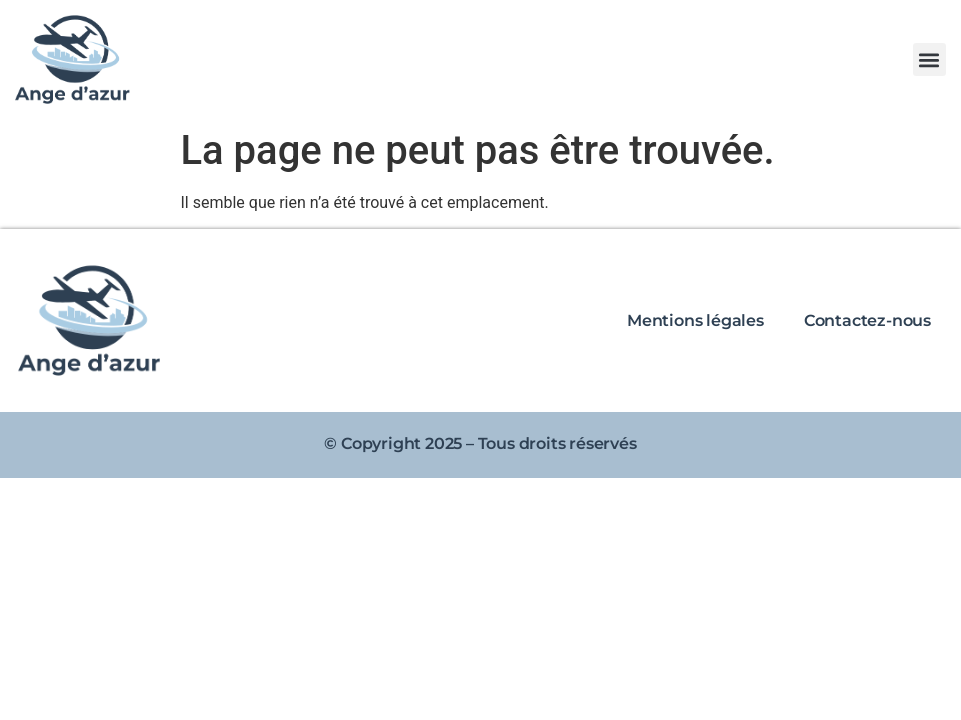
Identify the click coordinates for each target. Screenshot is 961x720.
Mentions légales (695, 320)
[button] (929, 59)
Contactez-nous (867, 320)
